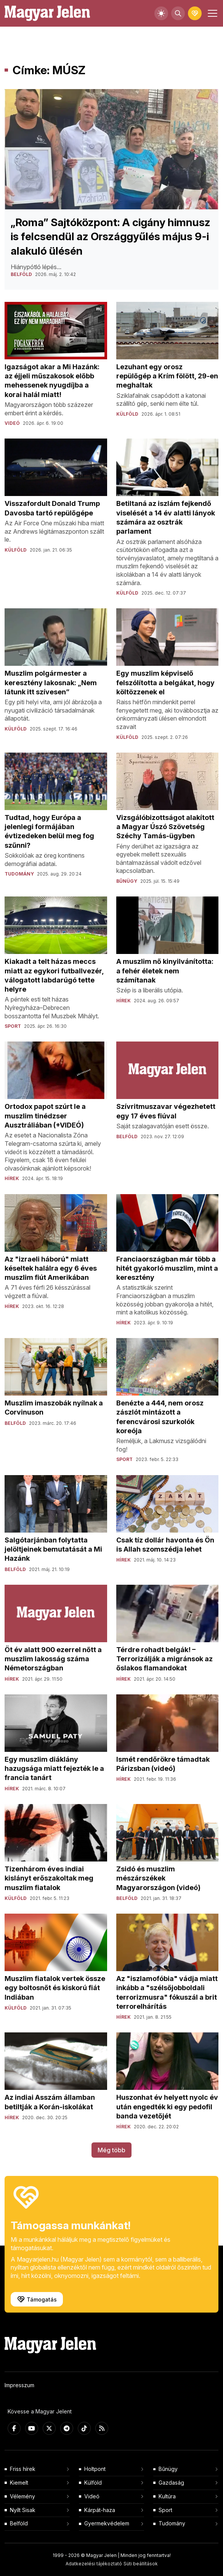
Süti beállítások (141, 2563)
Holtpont (95, 2469)
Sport (165, 2510)
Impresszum (19, 2385)
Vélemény (22, 2496)
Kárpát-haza (99, 2510)
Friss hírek (22, 2469)
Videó (91, 2496)
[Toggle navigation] (211, 13)
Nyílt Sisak (22, 2510)
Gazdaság (171, 2482)
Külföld (93, 2482)
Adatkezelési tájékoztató (94, 2563)
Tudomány (172, 2523)
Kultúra (167, 2496)
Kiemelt (19, 2482)
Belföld (19, 2523)
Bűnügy (168, 2469)
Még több (111, 2150)
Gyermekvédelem (106, 2523)
